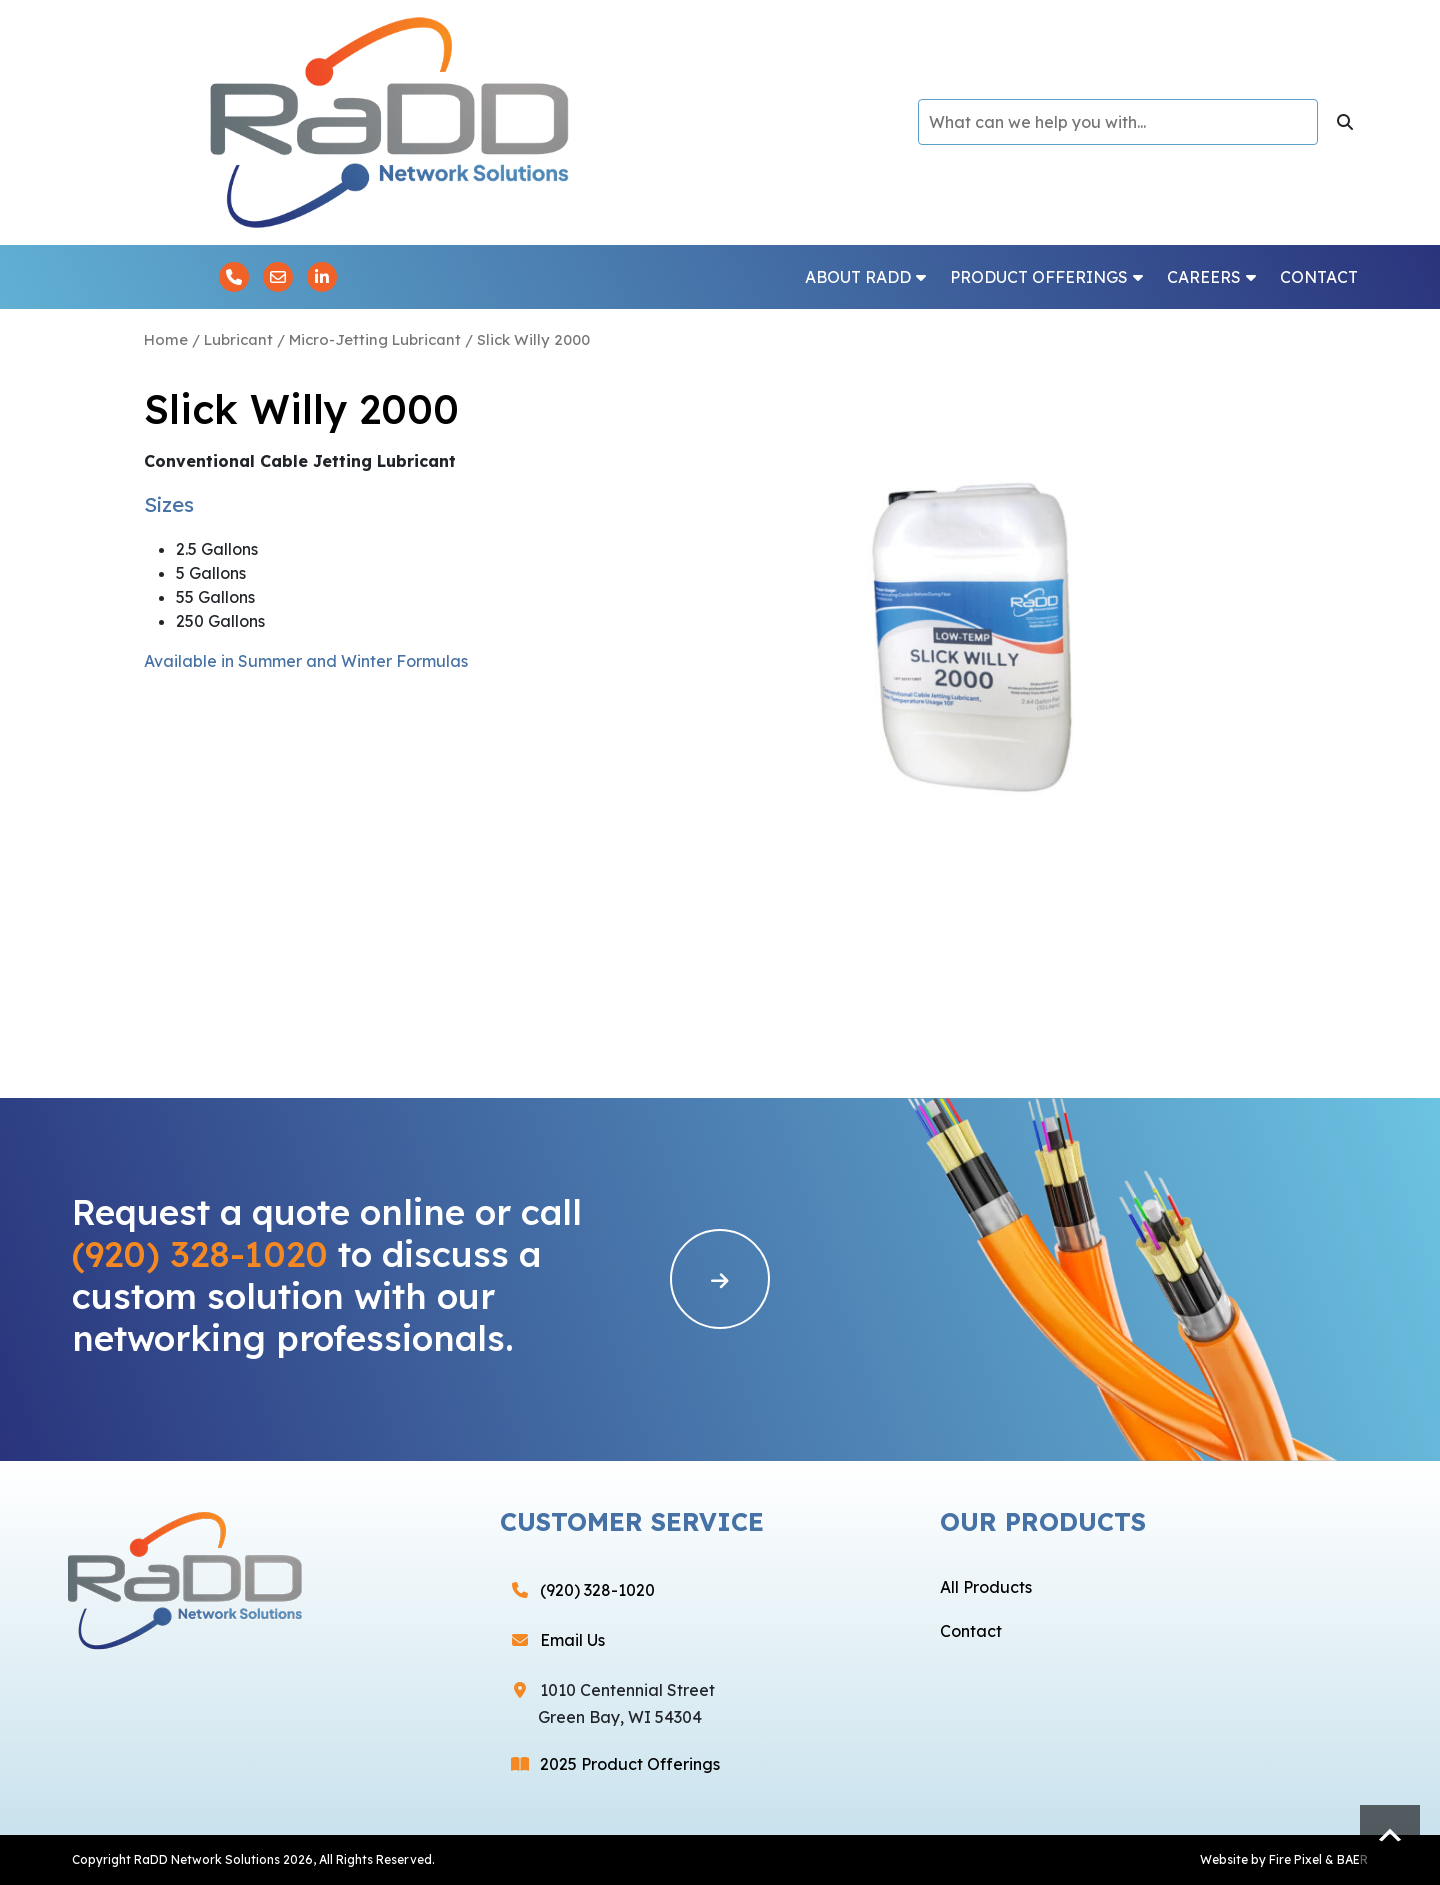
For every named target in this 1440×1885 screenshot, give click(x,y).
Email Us (572, 1640)
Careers (1211, 277)
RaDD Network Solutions (207, 1859)
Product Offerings (1046, 277)
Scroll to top (1390, 1835)
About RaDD (865, 277)
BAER (1352, 1859)
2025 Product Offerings (630, 1764)
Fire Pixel (1295, 1859)
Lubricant (238, 339)
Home (166, 339)
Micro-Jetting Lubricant (375, 339)
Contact (1319, 277)
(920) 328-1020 (200, 1254)
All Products (986, 1587)
